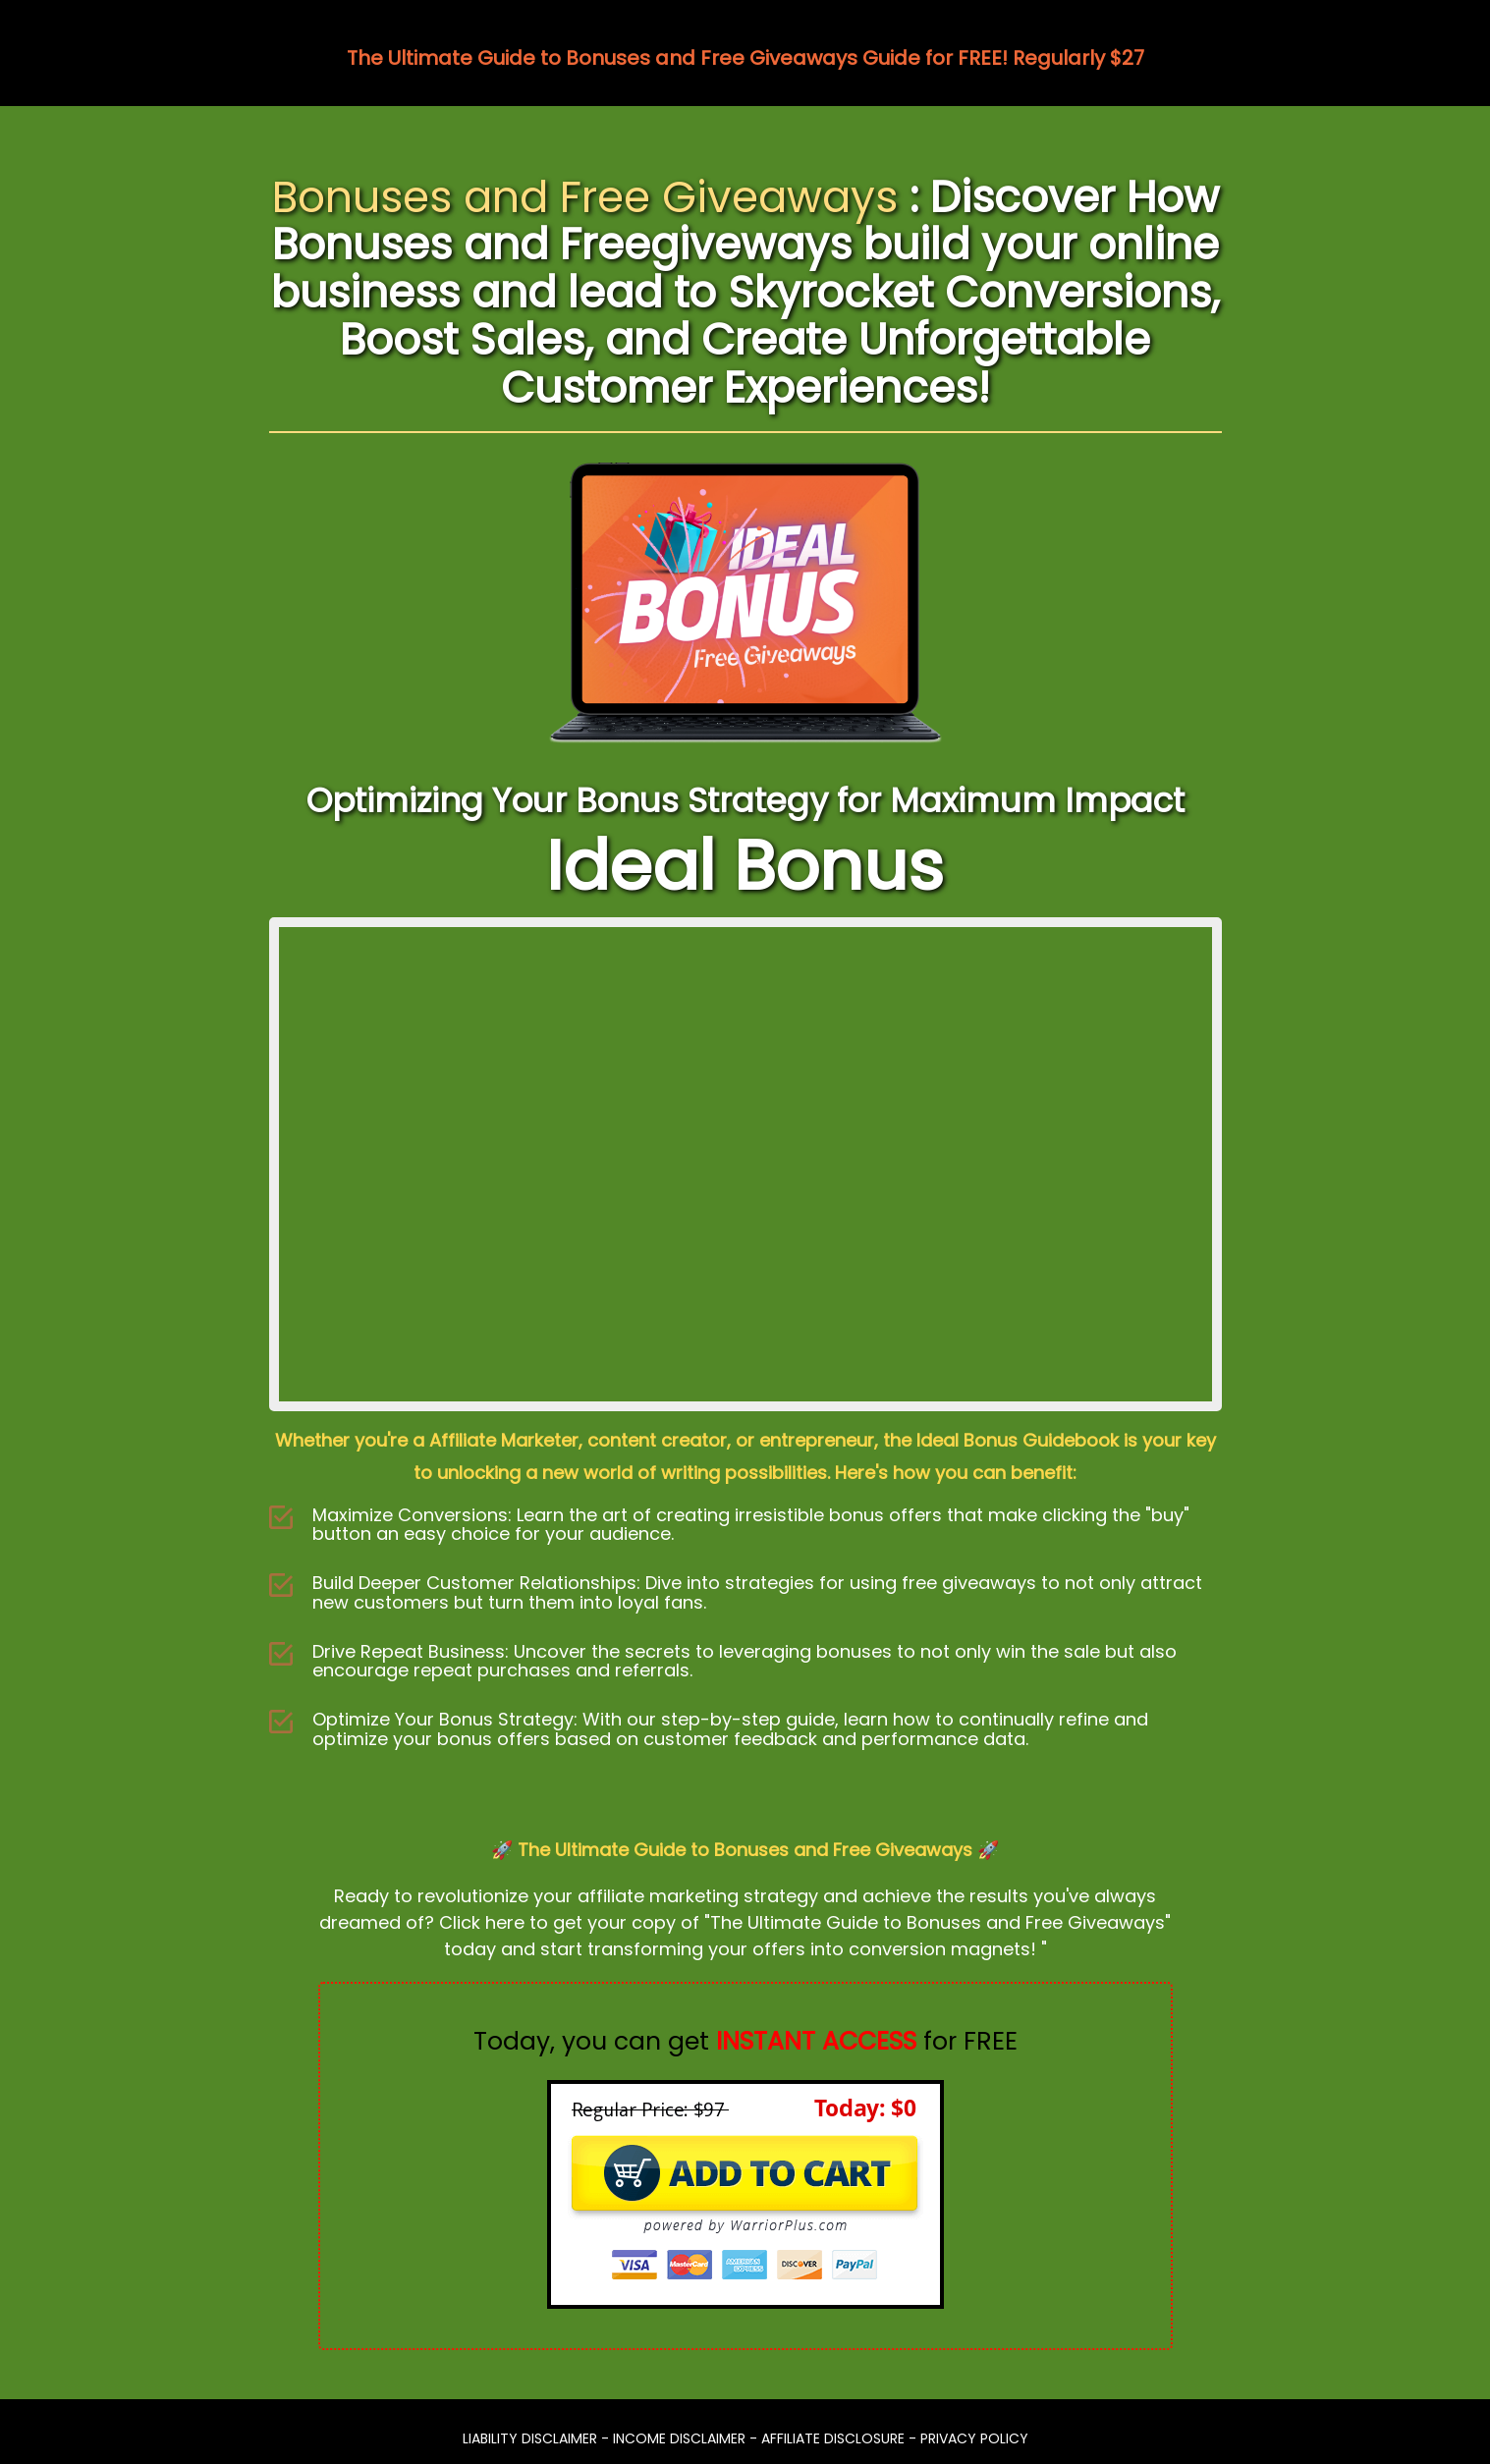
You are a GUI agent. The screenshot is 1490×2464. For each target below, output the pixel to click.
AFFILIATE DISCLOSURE (833, 2438)
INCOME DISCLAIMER (679, 2438)
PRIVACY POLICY (974, 2438)
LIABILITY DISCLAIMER (530, 2438)
